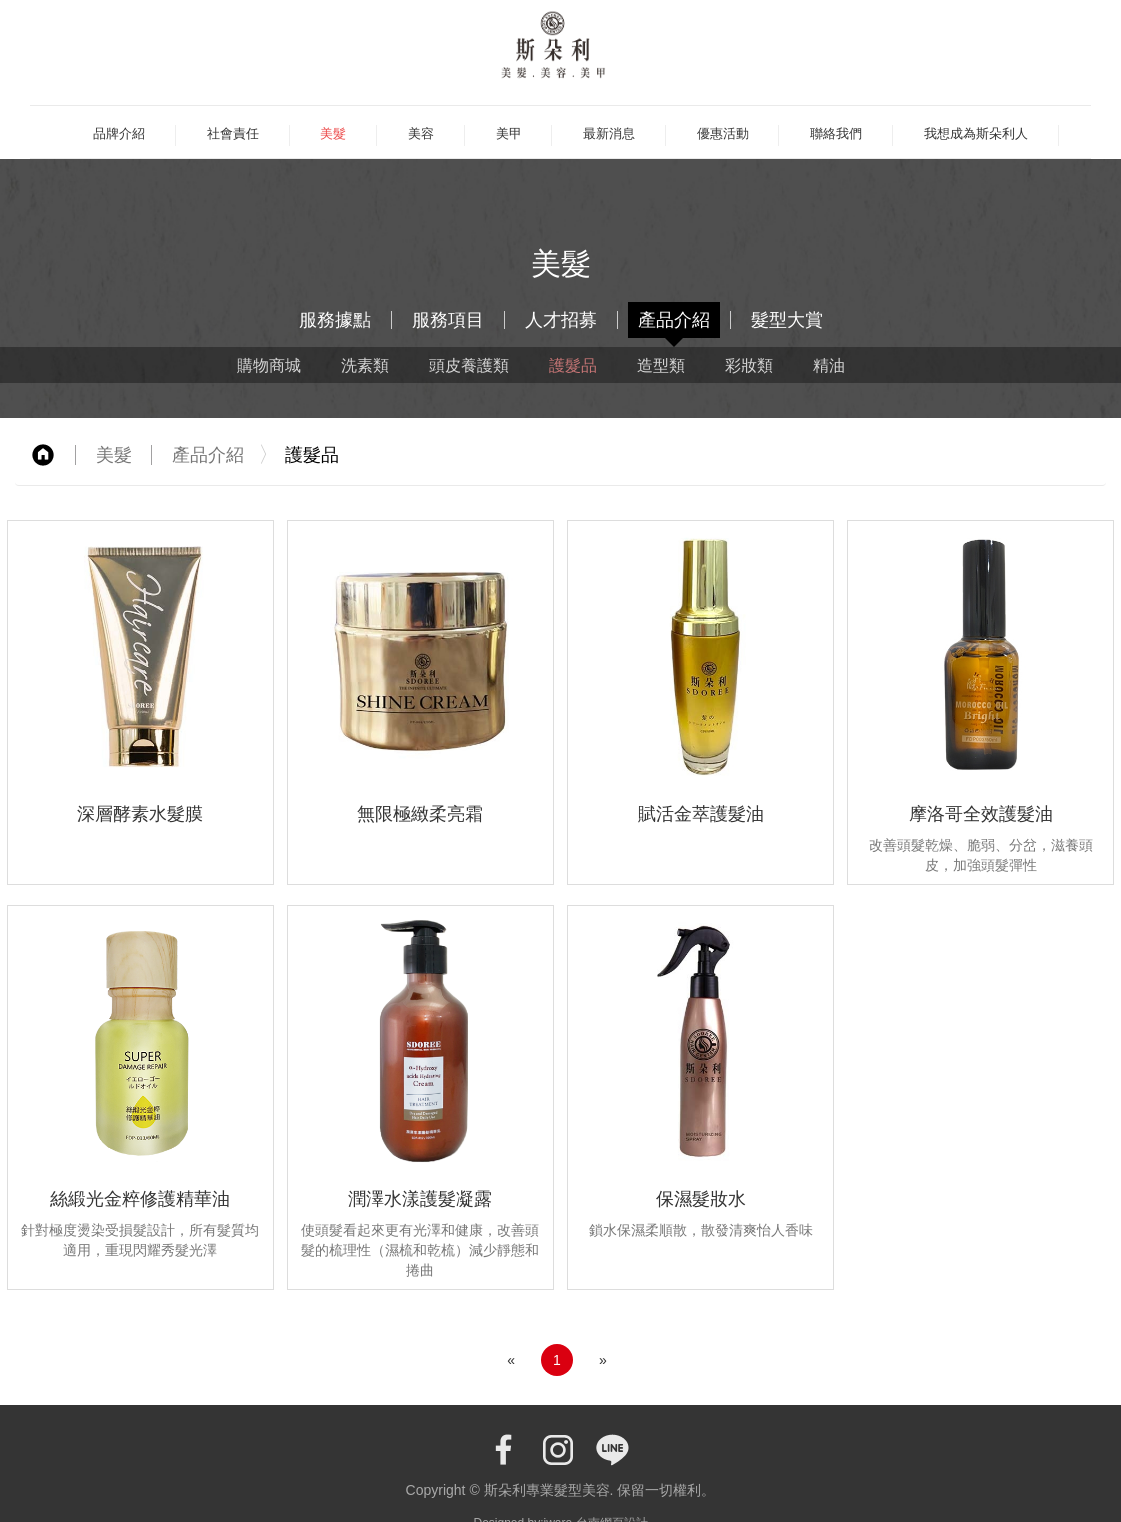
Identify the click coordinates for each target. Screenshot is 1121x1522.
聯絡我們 (836, 133)
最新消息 (609, 133)
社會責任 (233, 133)
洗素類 (365, 365)
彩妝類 (749, 365)
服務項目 (448, 320)
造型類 (661, 365)
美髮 (333, 133)
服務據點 (335, 320)
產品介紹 (674, 320)
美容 (421, 133)
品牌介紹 (119, 133)
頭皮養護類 (469, 365)
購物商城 (269, 365)
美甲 (509, 133)
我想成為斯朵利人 (976, 133)
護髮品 (573, 365)
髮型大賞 (787, 320)
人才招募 (561, 320)
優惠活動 (723, 133)
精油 (829, 365)
